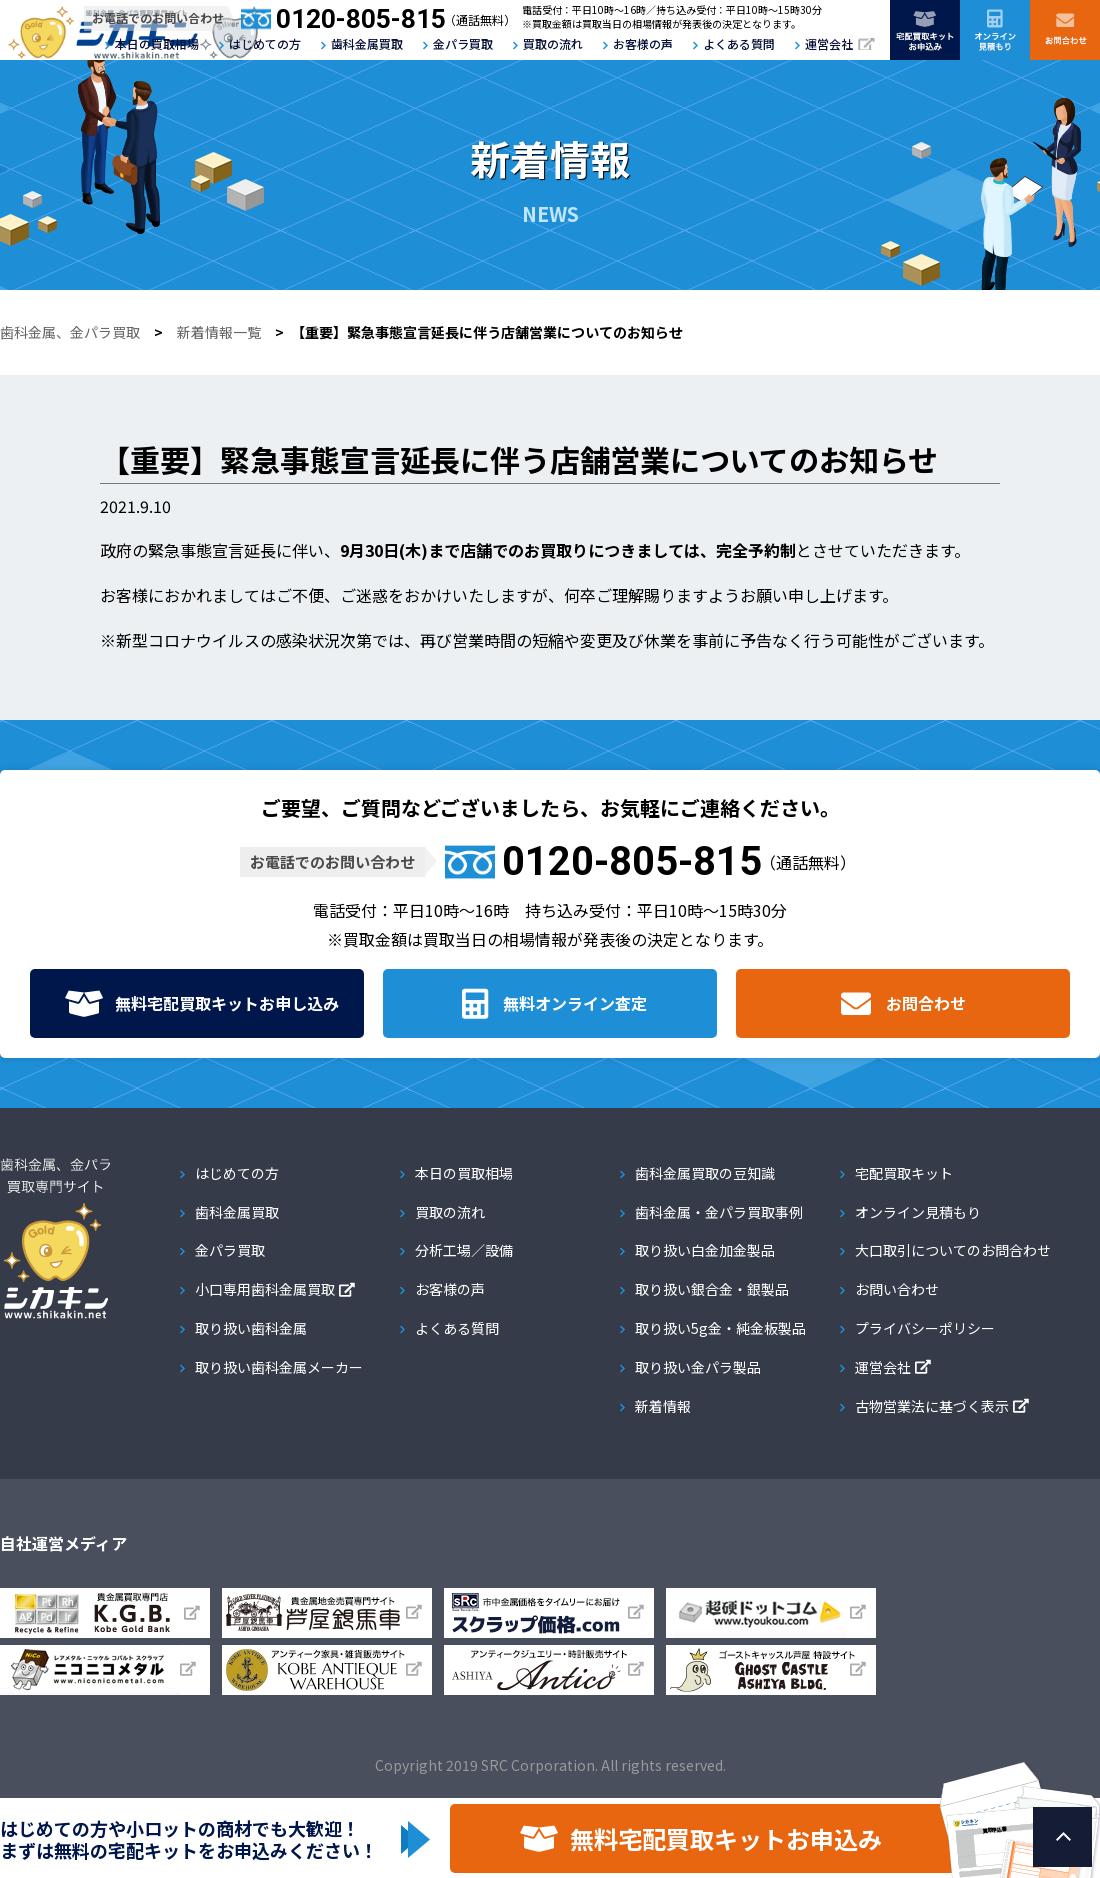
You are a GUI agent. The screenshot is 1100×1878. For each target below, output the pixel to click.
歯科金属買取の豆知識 (705, 1173)
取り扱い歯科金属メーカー (279, 1367)
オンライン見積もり (918, 1212)
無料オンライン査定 (575, 1003)
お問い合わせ (897, 1289)
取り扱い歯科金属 (251, 1328)
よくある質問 (739, 44)
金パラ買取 (463, 44)
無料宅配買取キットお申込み (726, 1838)
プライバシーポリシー (925, 1328)
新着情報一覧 (219, 332)
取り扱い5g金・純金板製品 (720, 1328)
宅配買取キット (904, 1173)
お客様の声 (643, 44)
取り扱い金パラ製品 (698, 1367)
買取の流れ (553, 44)
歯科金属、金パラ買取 (70, 332)
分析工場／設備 (464, 1250)
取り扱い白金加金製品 (705, 1250)
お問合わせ (926, 1003)
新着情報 (663, 1406)
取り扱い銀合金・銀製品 (712, 1289)
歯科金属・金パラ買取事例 (719, 1212)
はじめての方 (265, 44)
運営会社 (829, 44)
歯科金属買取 (367, 44)
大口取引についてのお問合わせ (953, 1250)
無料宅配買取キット (227, 1003)
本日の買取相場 (157, 44)
